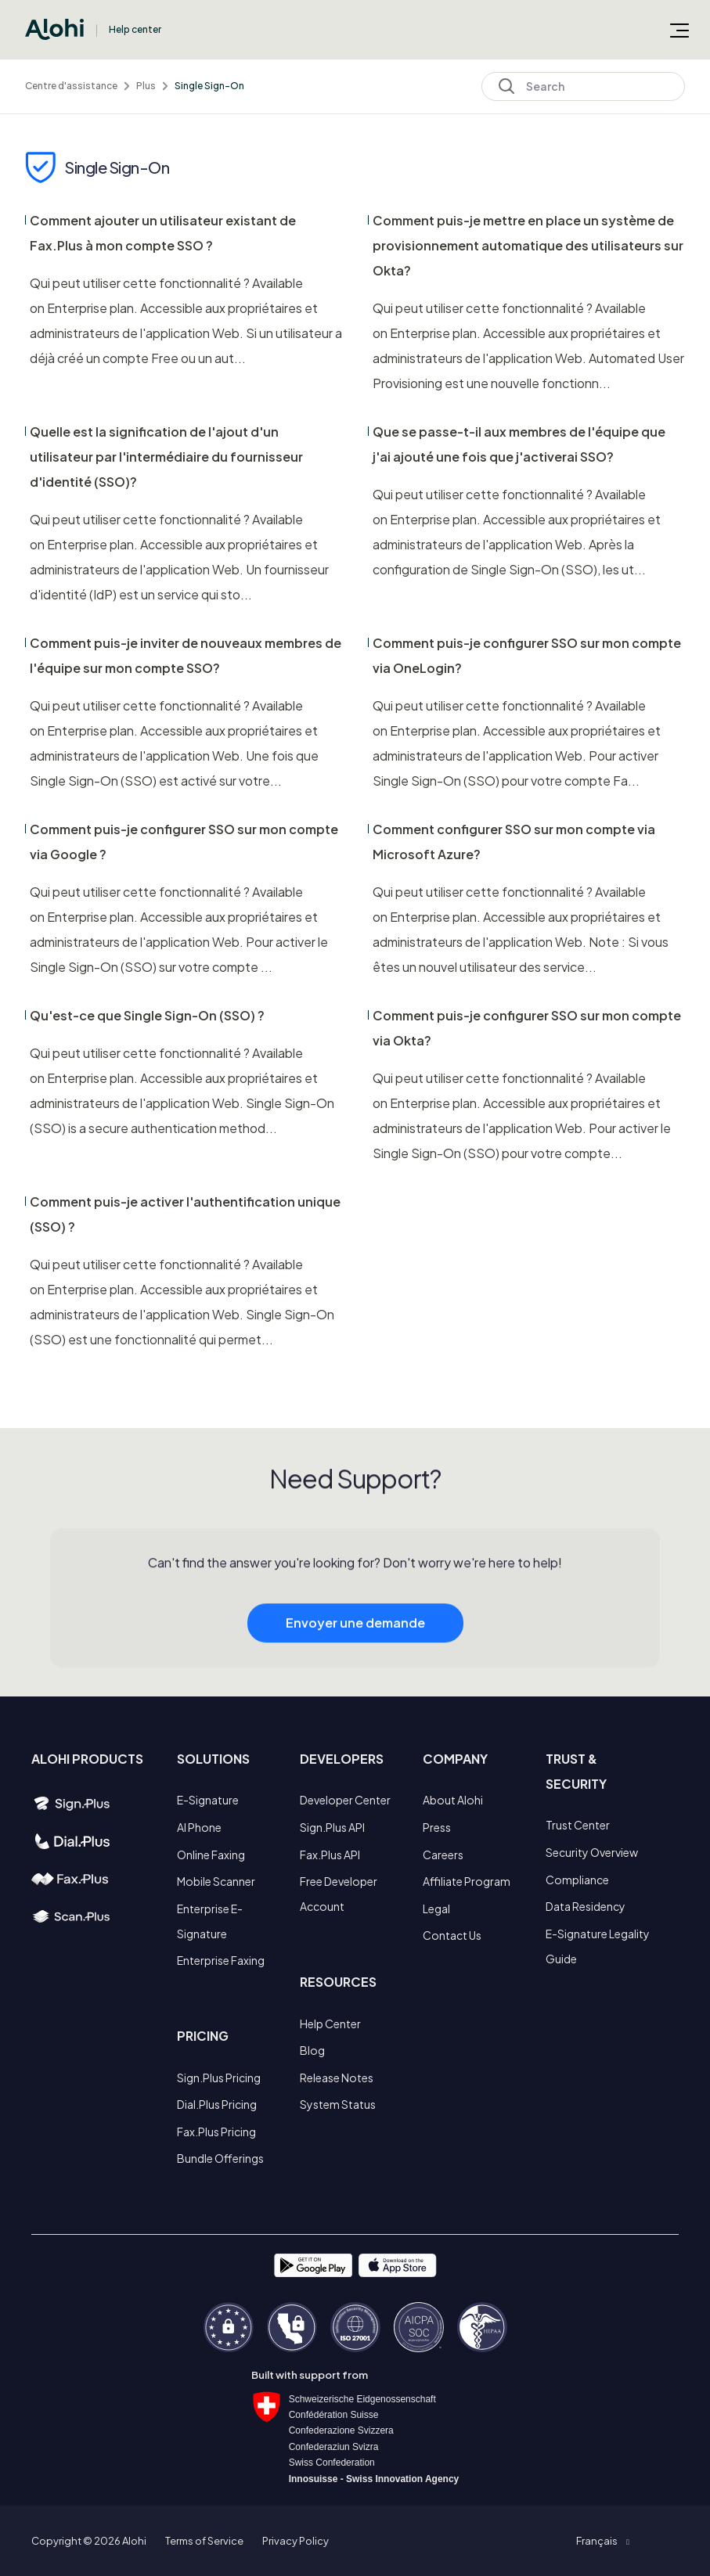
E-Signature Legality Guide (598, 1946)
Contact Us (452, 1935)
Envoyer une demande (355, 1643)
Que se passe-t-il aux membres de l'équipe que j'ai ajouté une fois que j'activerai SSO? (519, 444)
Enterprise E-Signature (210, 1921)
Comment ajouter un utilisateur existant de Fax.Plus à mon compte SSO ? (163, 233)
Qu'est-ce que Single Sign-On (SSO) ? (147, 1015)
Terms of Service (204, 2541)
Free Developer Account (338, 1893)
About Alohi (453, 1800)
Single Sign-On (209, 86)
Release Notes (336, 2078)
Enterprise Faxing (221, 1960)
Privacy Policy (295, 2541)
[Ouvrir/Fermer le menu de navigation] (679, 30)
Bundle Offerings (220, 2158)
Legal (436, 1908)
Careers (443, 1854)
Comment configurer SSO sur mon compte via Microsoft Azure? (514, 841)
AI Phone (199, 1827)
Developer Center (345, 1800)
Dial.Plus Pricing (217, 2104)
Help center (135, 29)
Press (437, 1827)
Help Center (330, 2024)
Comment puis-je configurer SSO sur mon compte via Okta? (527, 1028)
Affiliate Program (466, 1881)
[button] (602, 2541)
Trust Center (578, 1825)
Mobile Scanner (216, 1881)
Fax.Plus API (330, 1854)
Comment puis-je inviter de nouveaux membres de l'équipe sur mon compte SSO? (185, 655)
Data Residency (585, 1906)
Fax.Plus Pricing (216, 2131)
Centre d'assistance (71, 86)
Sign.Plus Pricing (219, 2078)
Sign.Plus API (332, 1827)
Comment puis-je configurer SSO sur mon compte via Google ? (184, 841)
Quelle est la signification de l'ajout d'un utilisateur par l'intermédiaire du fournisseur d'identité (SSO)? (166, 456)
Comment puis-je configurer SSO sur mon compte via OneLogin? (527, 655)
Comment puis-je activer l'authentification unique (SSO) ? (185, 1214)
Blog (312, 2050)
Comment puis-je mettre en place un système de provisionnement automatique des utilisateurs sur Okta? (528, 245)
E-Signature (208, 1800)
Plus (146, 86)
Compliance (577, 1880)
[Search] (583, 86)
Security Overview (592, 1852)
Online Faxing (211, 1854)
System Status (338, 2104)
